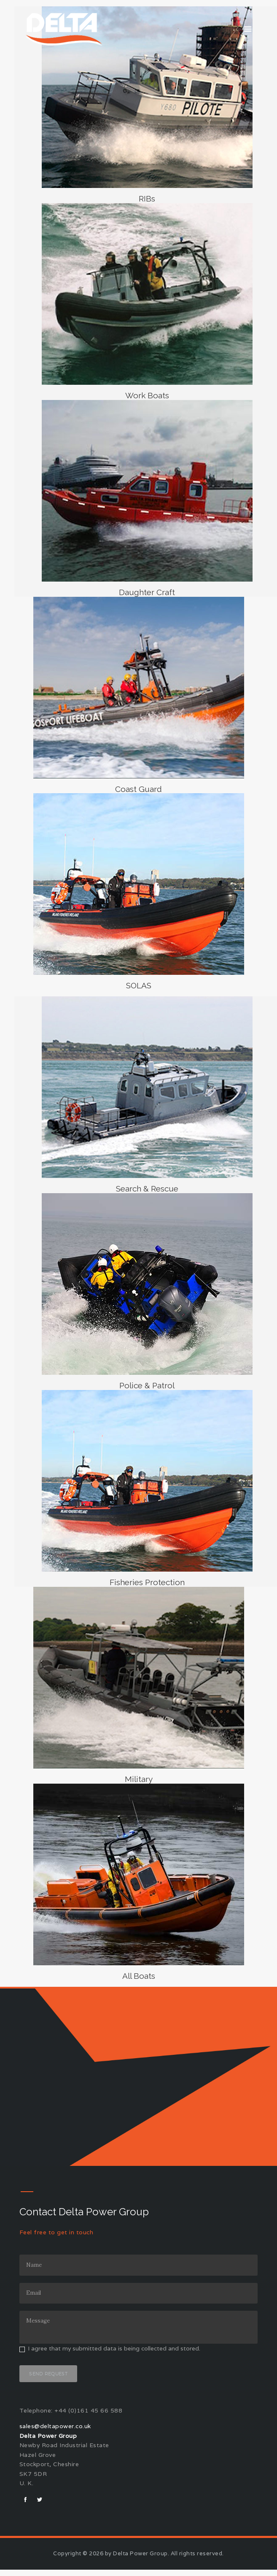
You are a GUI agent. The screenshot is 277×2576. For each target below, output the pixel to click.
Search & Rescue (147, 1191)
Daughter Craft (147, 593)
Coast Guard (139, 790)
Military (138, 1783)
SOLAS (138, 988)
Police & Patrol (147, 1388)
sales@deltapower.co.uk (55, 2433)
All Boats (138, 1980)
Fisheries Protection (147, 1586)
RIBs (147, 199)
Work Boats (147, 396)
